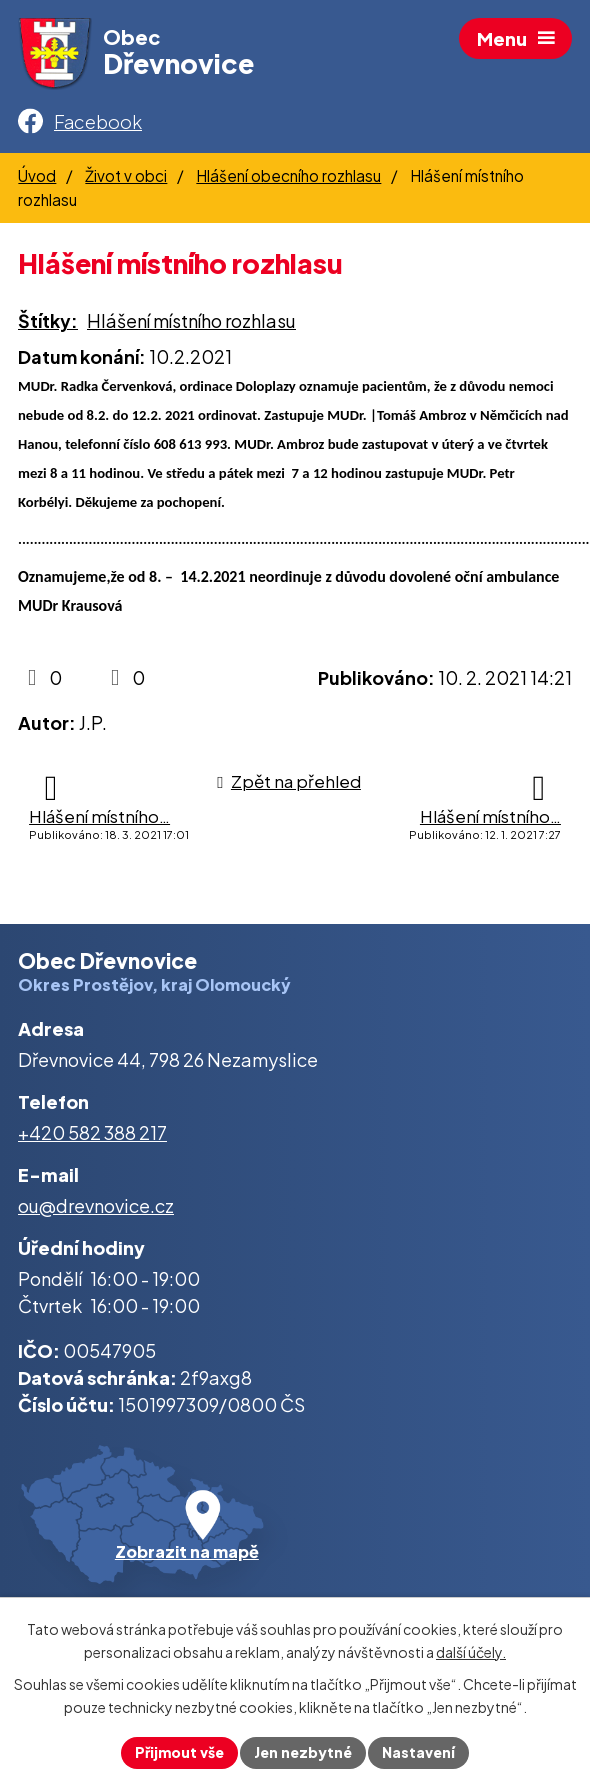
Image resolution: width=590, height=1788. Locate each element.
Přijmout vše (179, 1752)
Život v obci (126, 175)
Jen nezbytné (303, 1752)
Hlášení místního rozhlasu (191, 320)
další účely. (471, 1652)
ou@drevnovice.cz (96, 1205)
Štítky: (48, 320)
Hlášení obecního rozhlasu (288, 175)
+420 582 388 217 (92, 1132)
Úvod (37, 175)
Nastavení (418, 1752)
